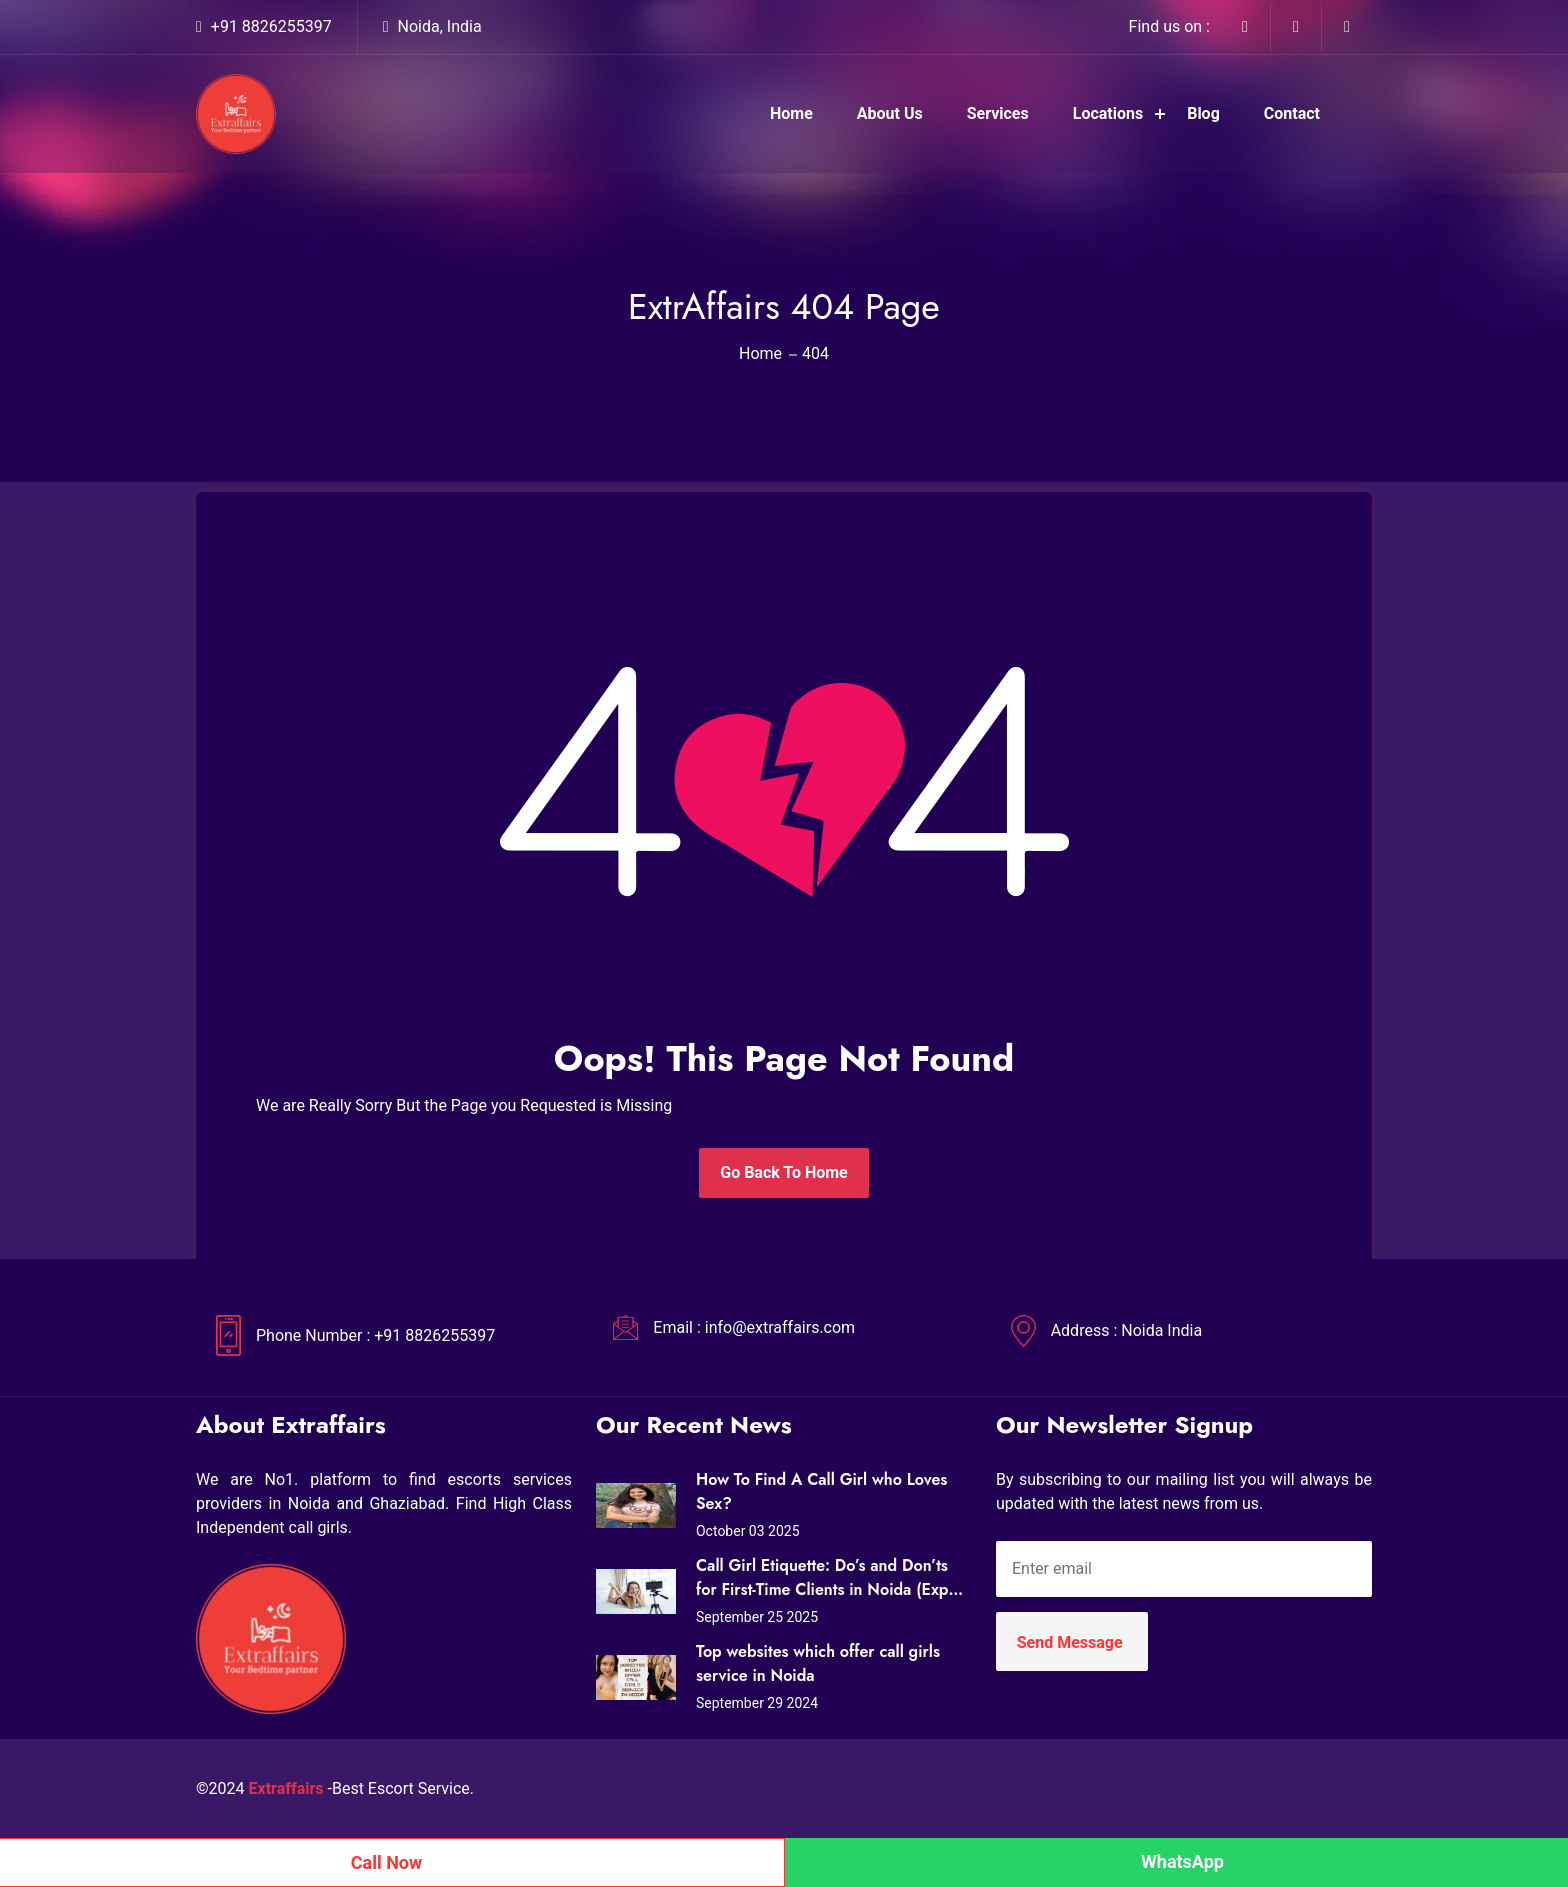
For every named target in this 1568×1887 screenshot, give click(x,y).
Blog (1203, 113)
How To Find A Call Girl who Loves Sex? (821, 1491)
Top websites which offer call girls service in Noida (818, 1663)
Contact (1292, 113)
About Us (890, 113)
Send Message (1070, 1642)
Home (791, 113)
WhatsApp (1182, 1861)
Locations (1108, 113)
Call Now (387, 1862)
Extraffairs (286, 1788)
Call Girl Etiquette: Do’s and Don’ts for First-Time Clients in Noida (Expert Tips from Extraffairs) (832, 1578)
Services (998, 113)
